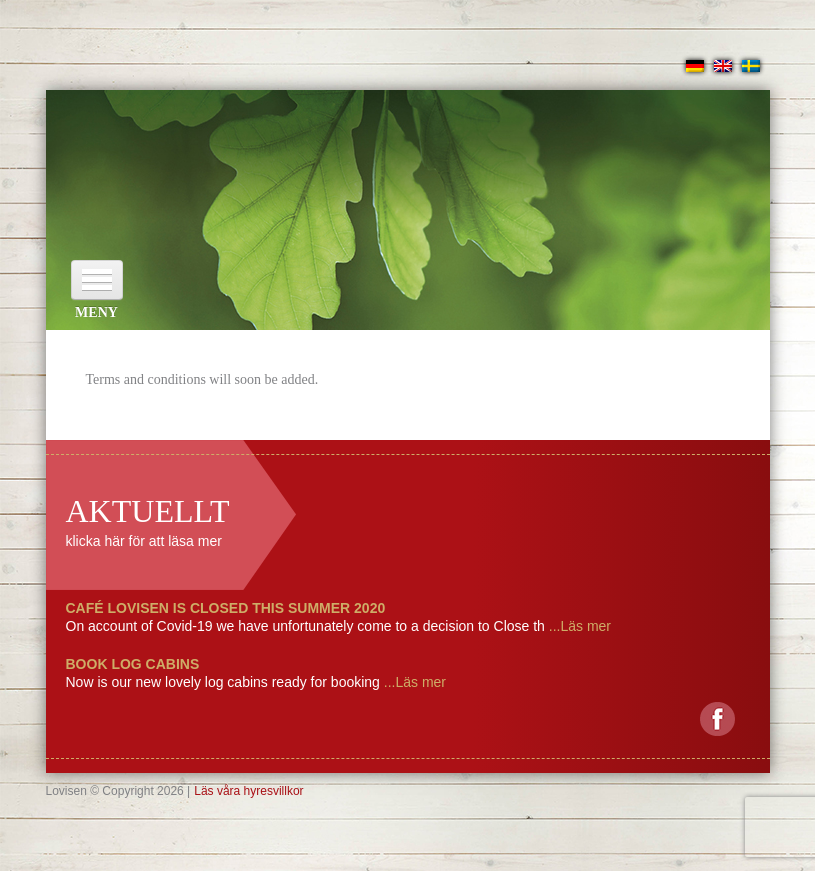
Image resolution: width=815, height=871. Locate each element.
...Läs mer (578, 626)
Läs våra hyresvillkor (248, 791)
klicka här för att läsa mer (144, 541)
